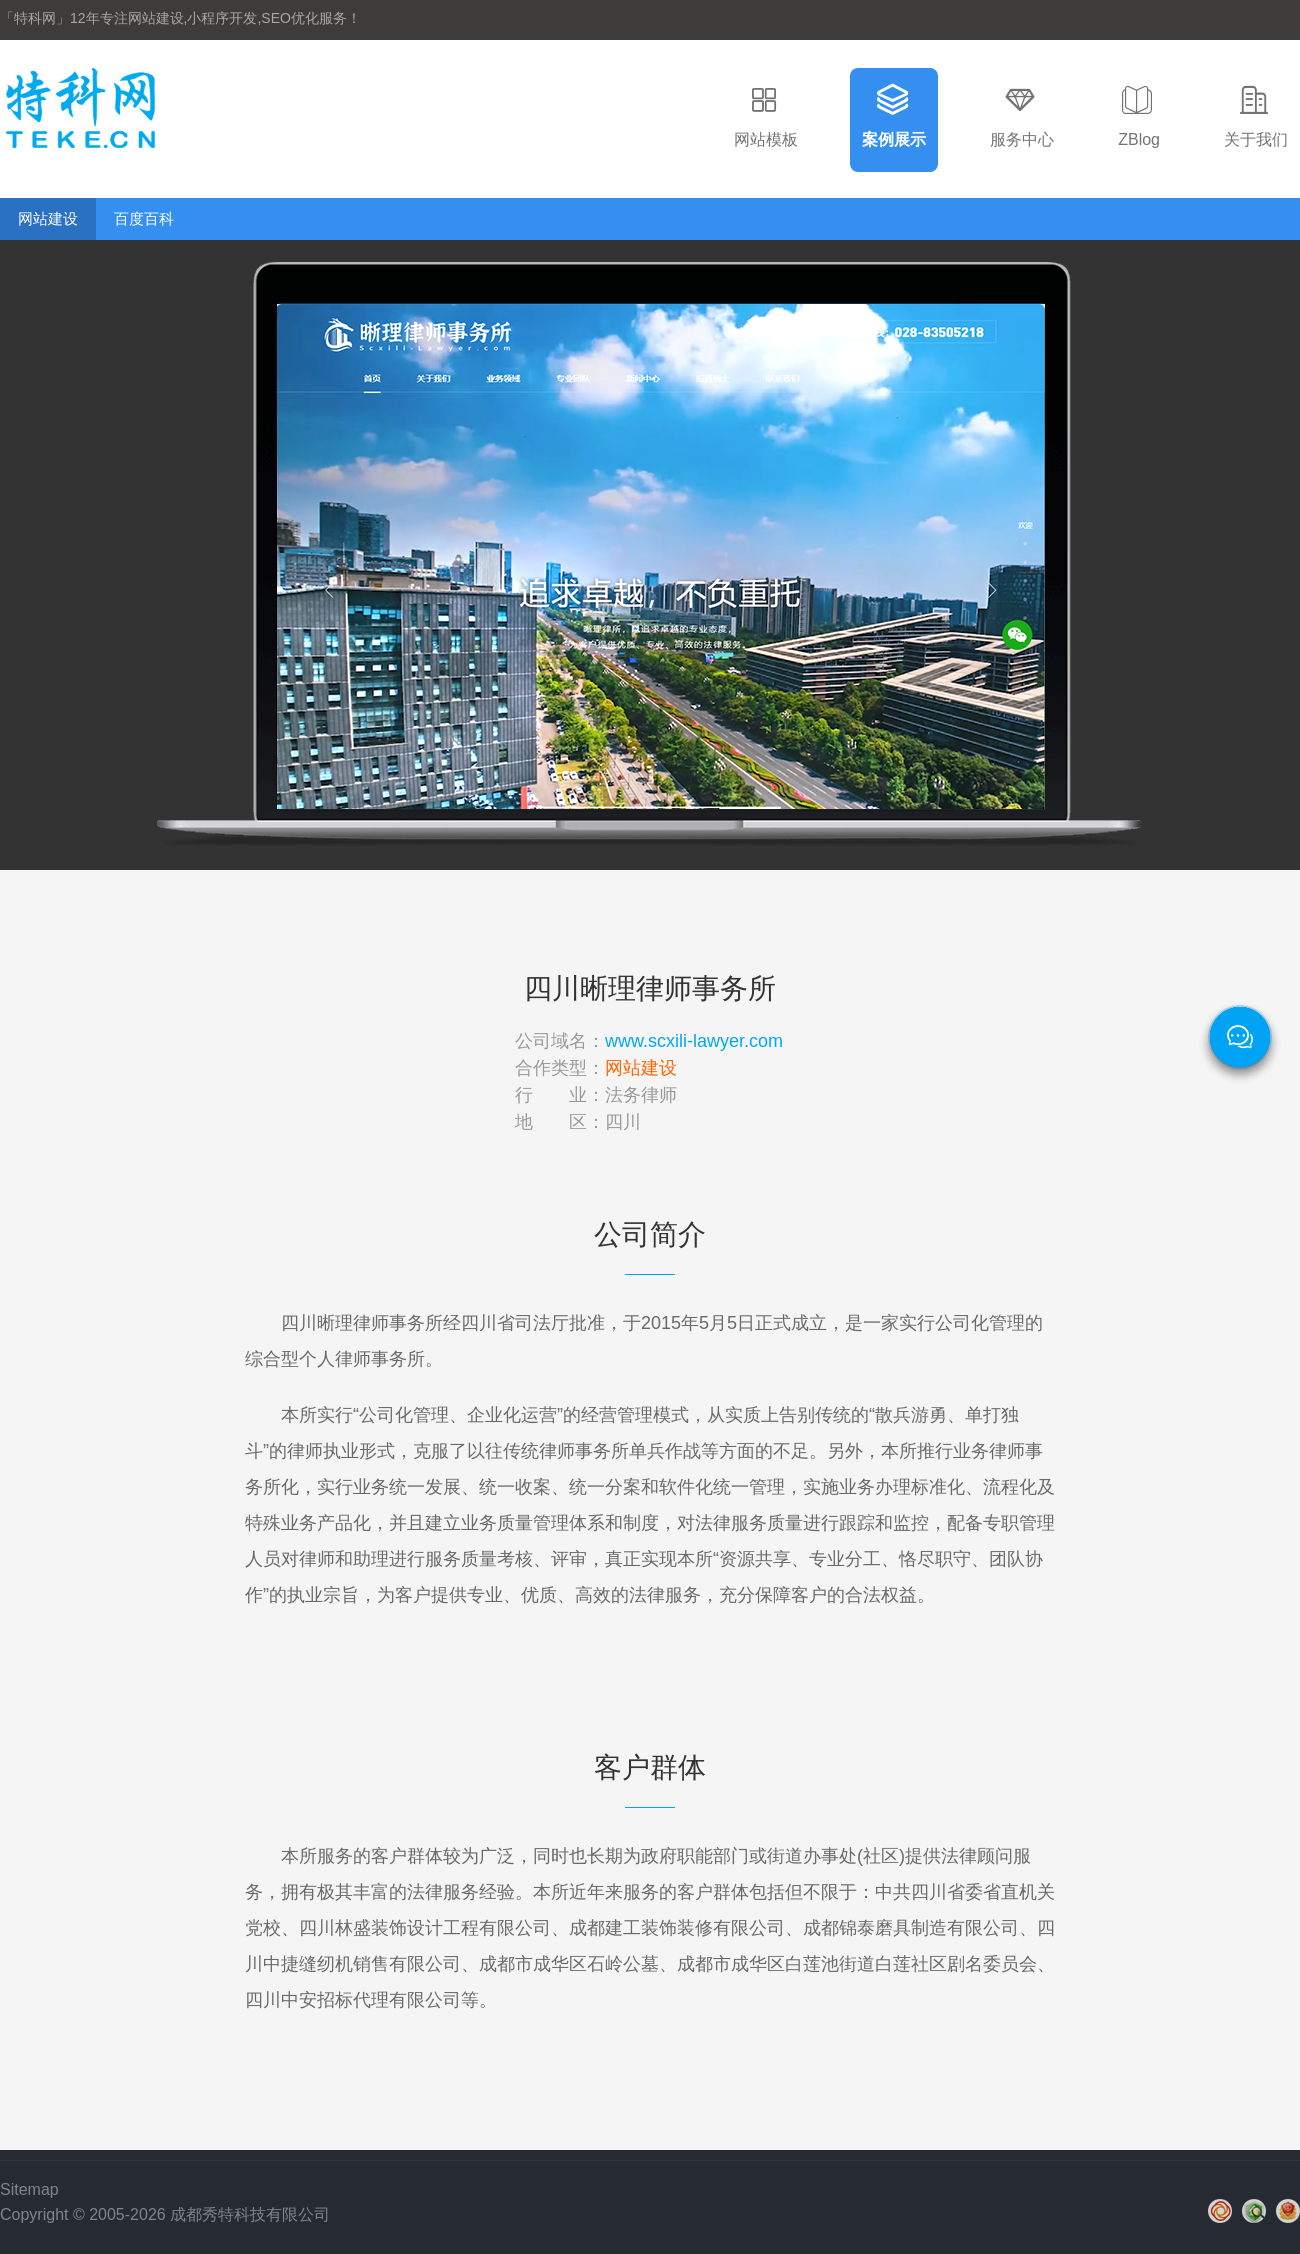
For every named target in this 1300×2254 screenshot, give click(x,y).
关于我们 (1256, 139)
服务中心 (1022, 139)
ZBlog (1139, 139)
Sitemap (29, 2189)
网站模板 (766, 139)
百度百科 (144, 218)
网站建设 (48, 218)
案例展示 (894, 139)
